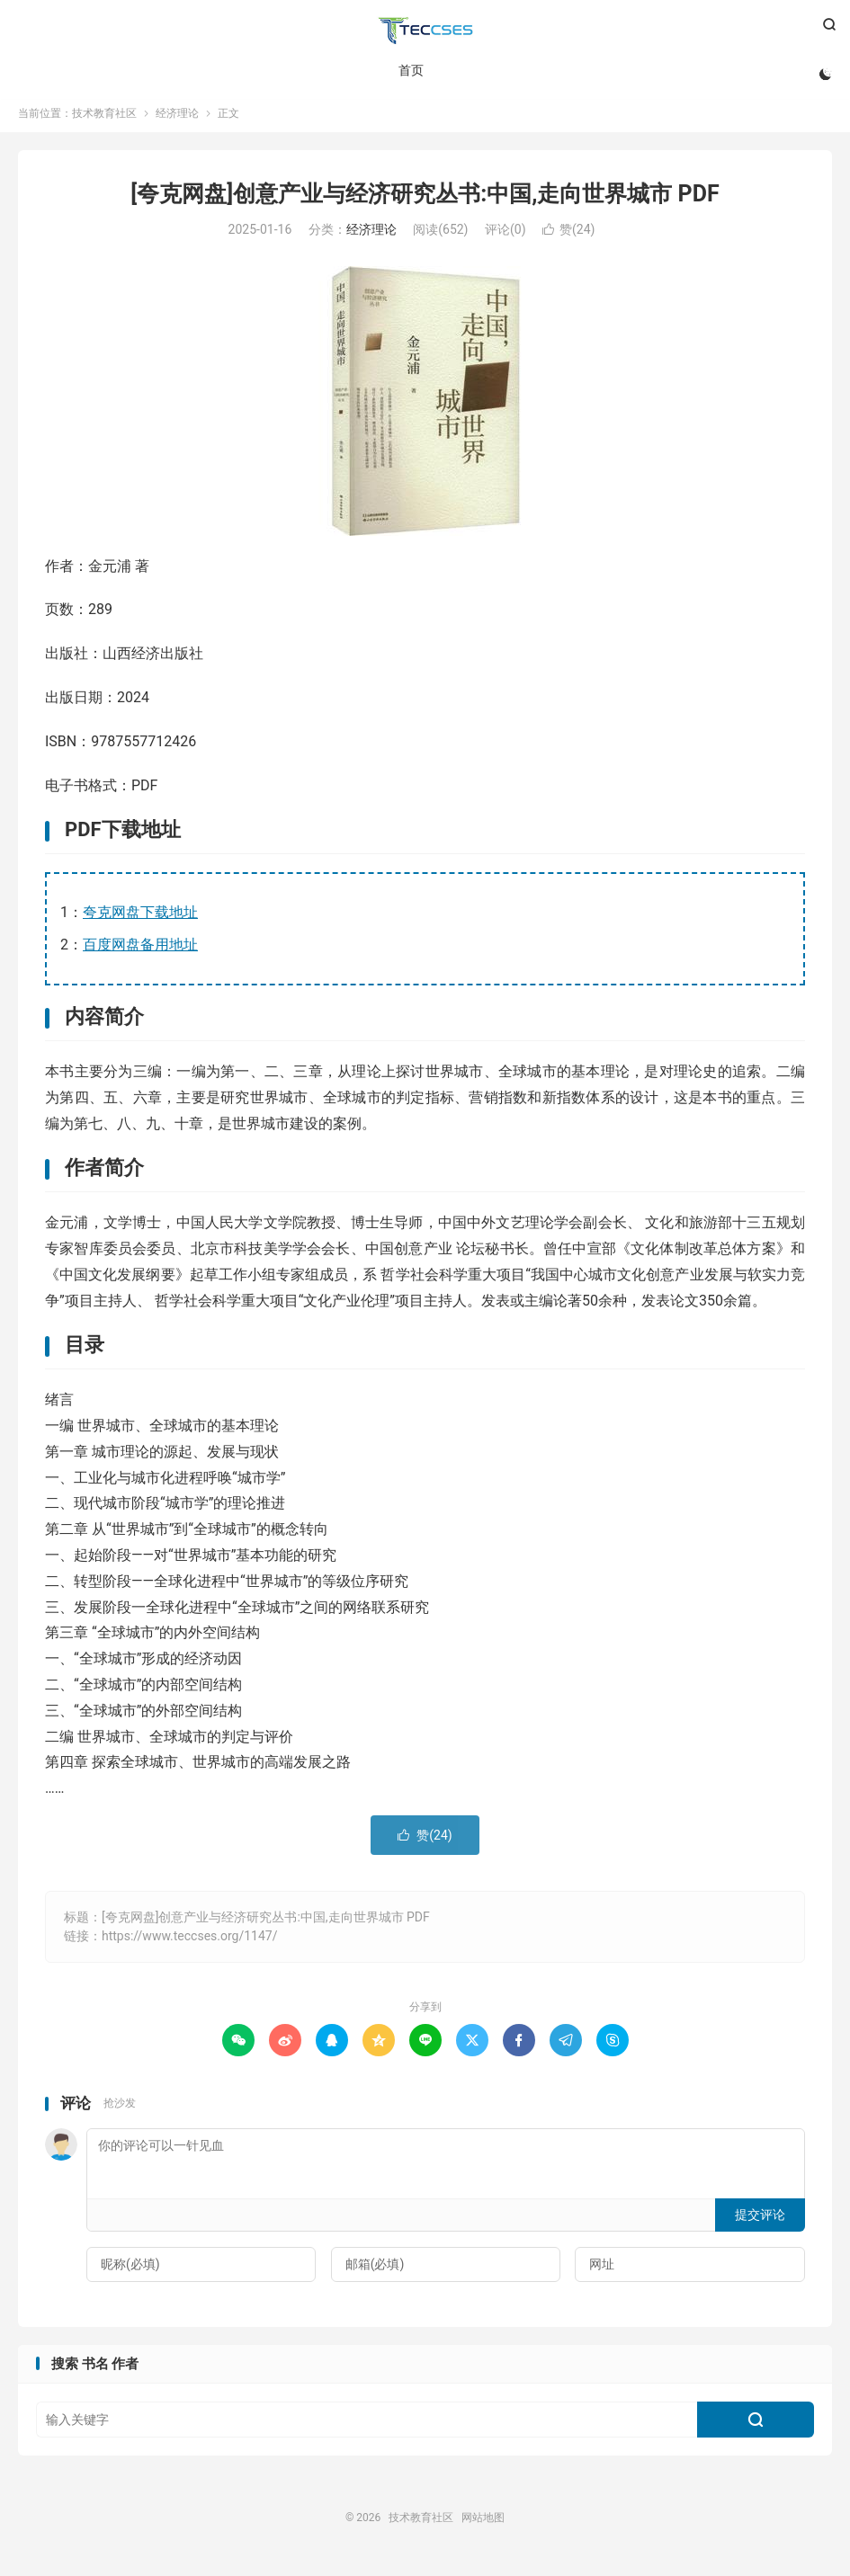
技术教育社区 (425, 32)
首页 (410, 72)
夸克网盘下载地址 (140, 919)
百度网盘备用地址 (140, 951)
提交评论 (760, 2222)
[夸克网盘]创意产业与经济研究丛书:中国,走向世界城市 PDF (424, 201)
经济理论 (177, 120)
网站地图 (483, 2524)
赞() (568, 236)
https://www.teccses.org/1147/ (190, 1943)
